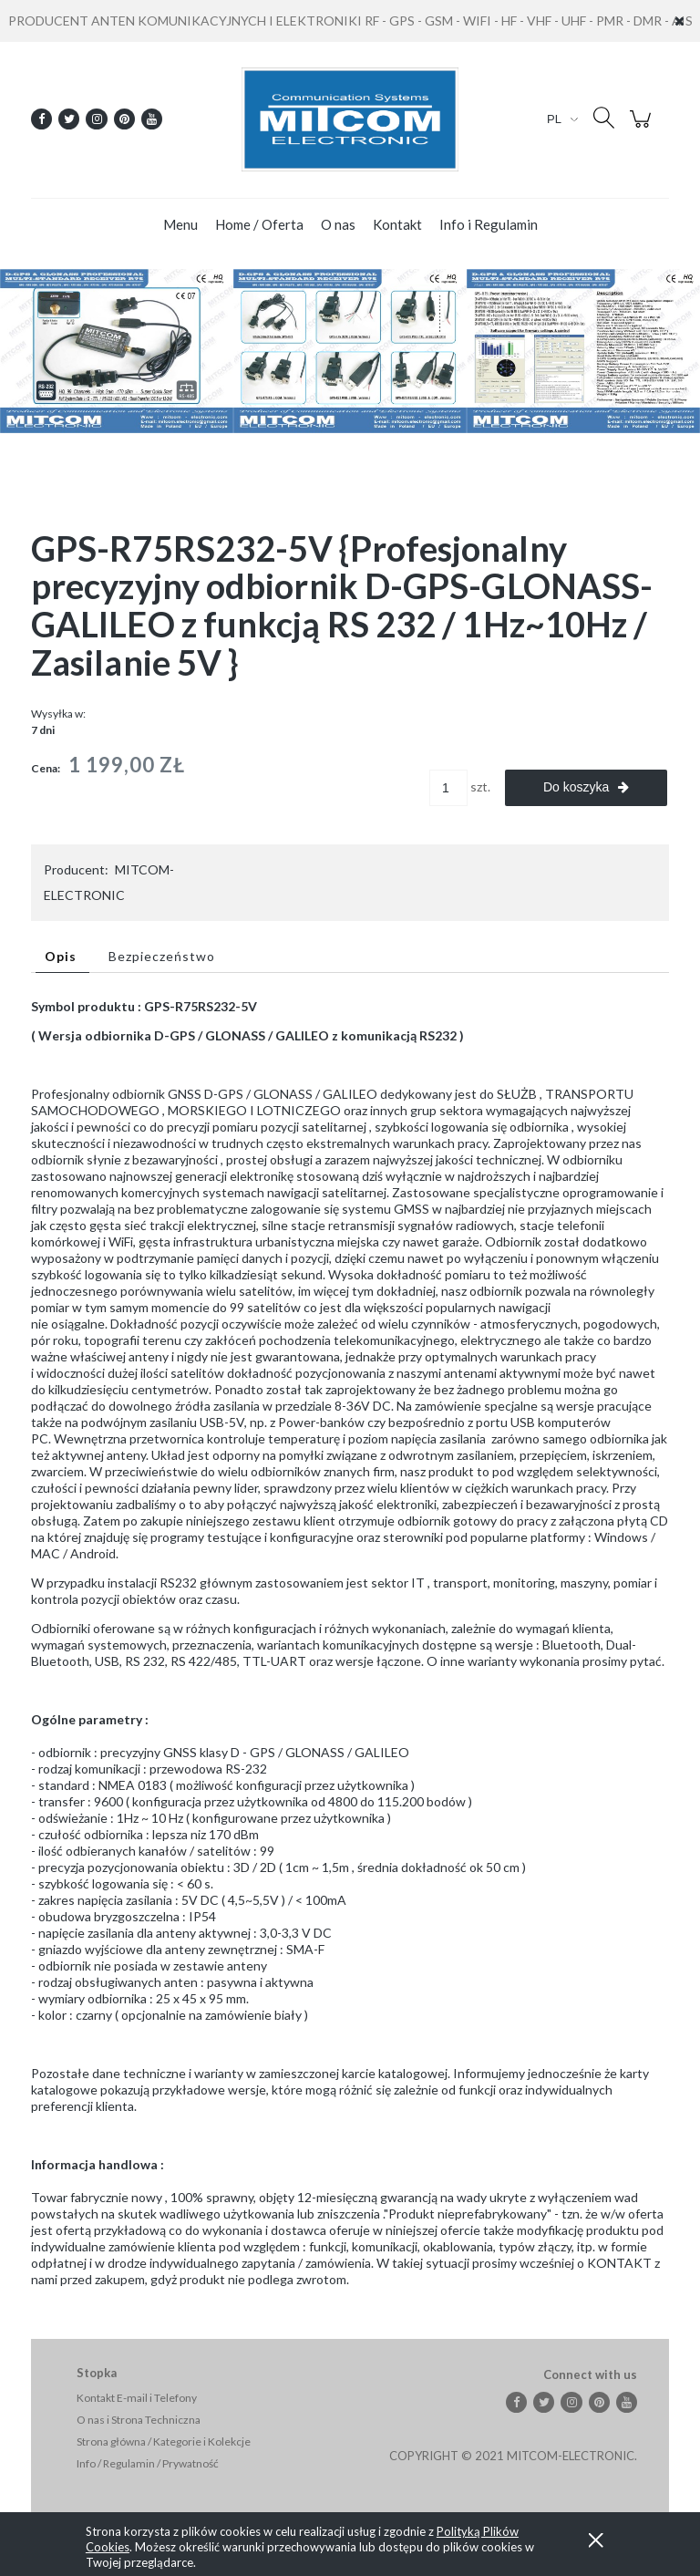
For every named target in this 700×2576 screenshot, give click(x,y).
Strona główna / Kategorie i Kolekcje (164, 2441)
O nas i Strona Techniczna (139, 2419)
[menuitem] (180, 225)
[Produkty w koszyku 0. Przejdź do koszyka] (643, 128)
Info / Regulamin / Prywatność (148, 2463)
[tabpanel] (350, 1643)
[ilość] (448, 788)
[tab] (62, 956)
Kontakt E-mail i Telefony (137, 2398)
